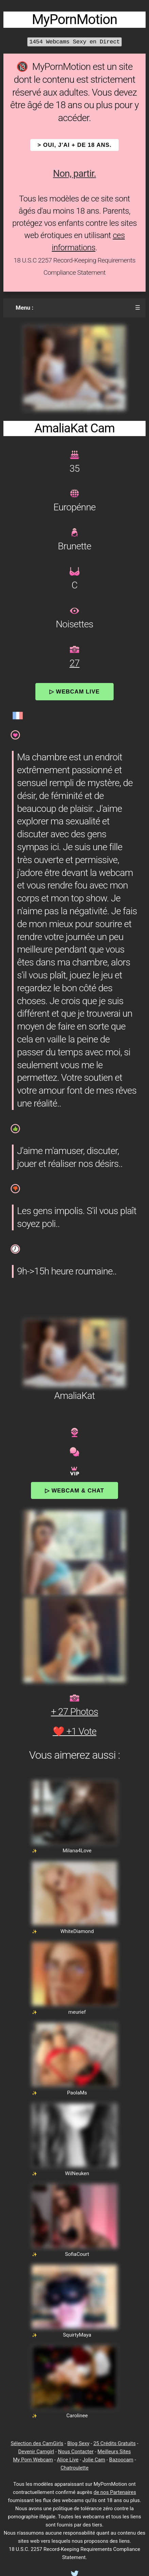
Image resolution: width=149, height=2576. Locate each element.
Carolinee (77, 2416)
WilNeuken (77, 2173)
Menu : (24, 307)
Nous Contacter (76, 2451)
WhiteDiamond (77, 1931)
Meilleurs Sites (114, 2451)
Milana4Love (77, 1851)
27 (74, 663)
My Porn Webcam (33, 2460)
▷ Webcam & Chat (74, 1490)
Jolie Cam (93, 2460)
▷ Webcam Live (74, 691)
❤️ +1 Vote (75, 1731)
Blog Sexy (78, 2443)
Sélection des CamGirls (37, 2443)
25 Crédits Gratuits (114, 2443)
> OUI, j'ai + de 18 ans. (74, 145)
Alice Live (67, 2460)
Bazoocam (121, 2460)
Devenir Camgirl (36, 2451)
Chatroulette (74, 2468)
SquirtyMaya (77, 2335)
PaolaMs (77, 2093)
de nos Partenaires (115, 2492)
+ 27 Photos (74, 1711)
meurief (77, 2012)
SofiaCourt (77, 2254)
